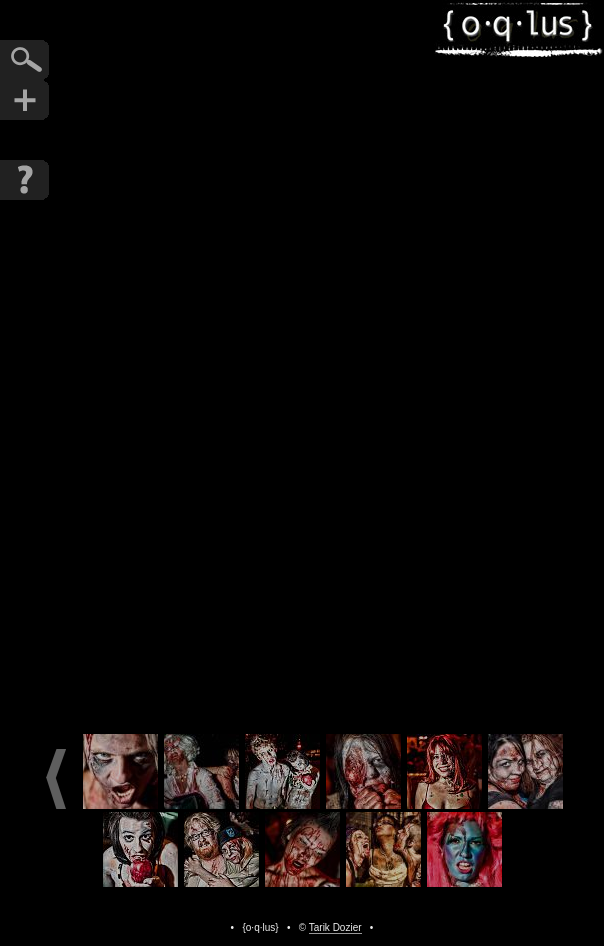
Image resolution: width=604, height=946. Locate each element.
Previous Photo (202, 362)
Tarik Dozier (335, 927)
